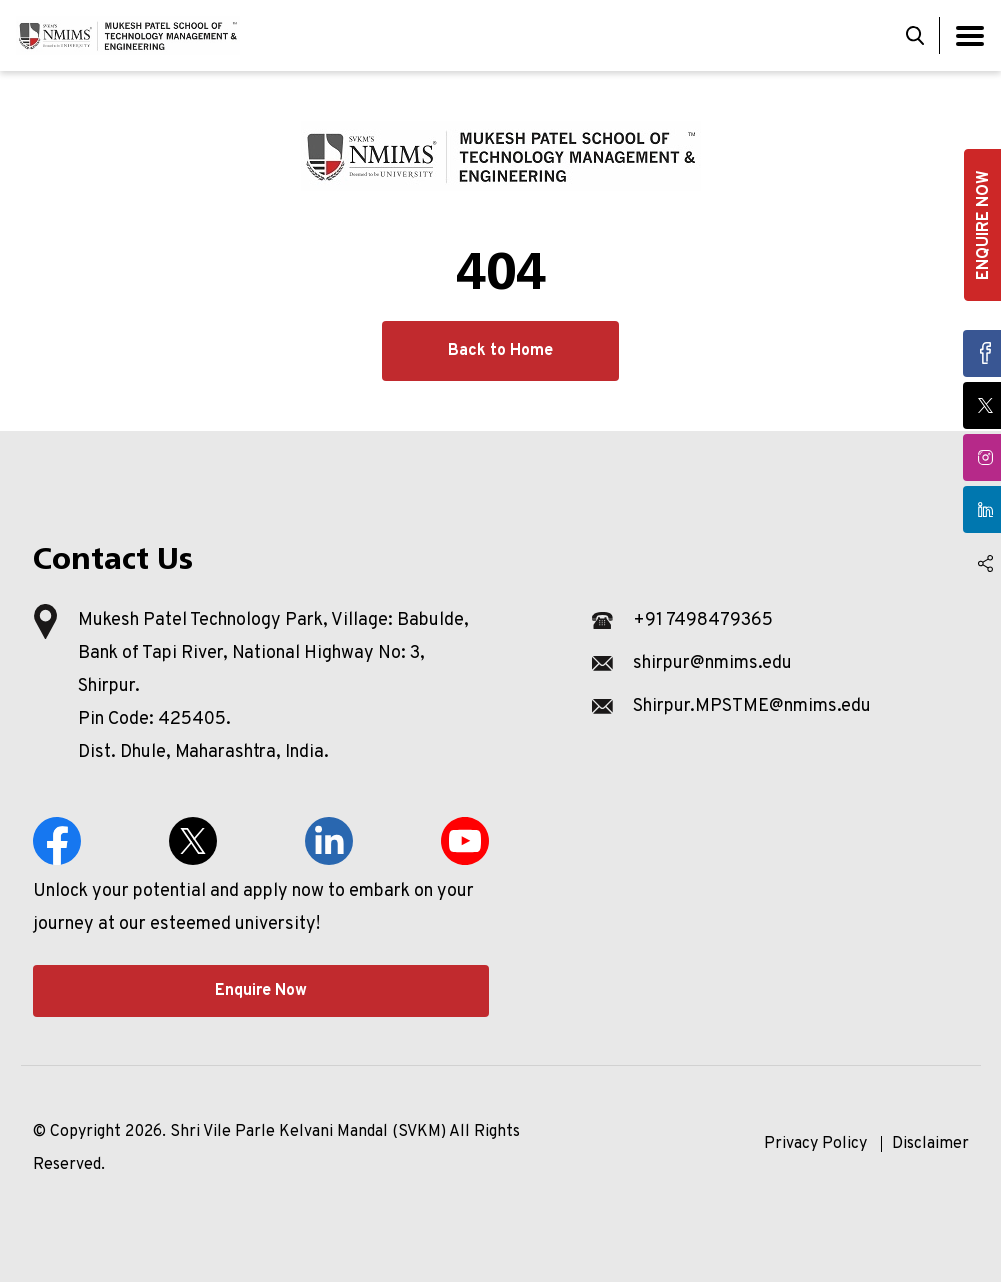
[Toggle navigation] (970, 35)
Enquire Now (261, 991)
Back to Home (500, 351)
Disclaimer (930, 1144)
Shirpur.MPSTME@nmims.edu (752, 706)
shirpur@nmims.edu (712, 663)
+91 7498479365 (703, 620)
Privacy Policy (815, 1144)
